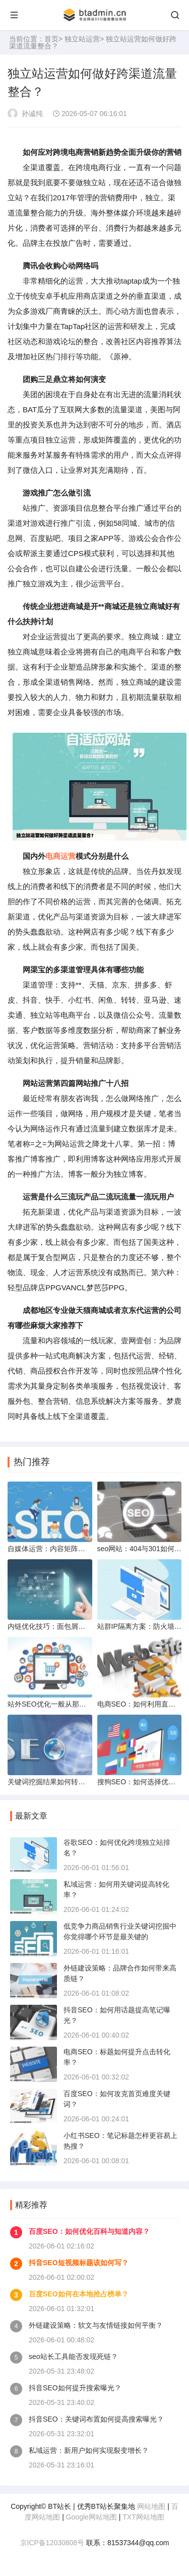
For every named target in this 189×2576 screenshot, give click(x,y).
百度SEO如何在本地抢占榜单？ (79, 2294)
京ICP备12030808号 (52, 2543)
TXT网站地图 (143, 2517)
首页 (51, 39)
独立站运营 (82, 39)
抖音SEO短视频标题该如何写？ (79, 2263)
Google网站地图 (91, 2517)
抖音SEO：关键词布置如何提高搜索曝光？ (96, 2419)
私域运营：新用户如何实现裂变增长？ (89, 2450)
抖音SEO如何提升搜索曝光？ (75, 2388)
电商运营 (60, 856)
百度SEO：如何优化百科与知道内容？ (89, 2231)
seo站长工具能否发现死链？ (73, 2356)
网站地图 (151, 2506)
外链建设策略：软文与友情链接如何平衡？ (96, 2325)
